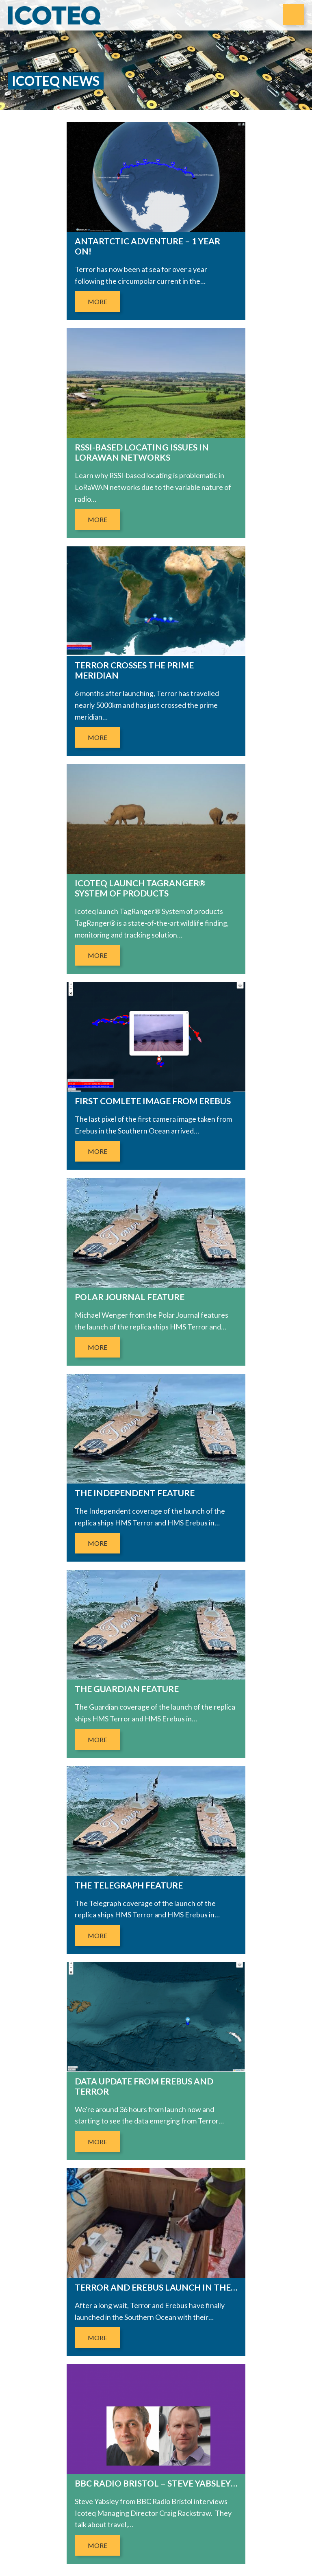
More (97, 302)
